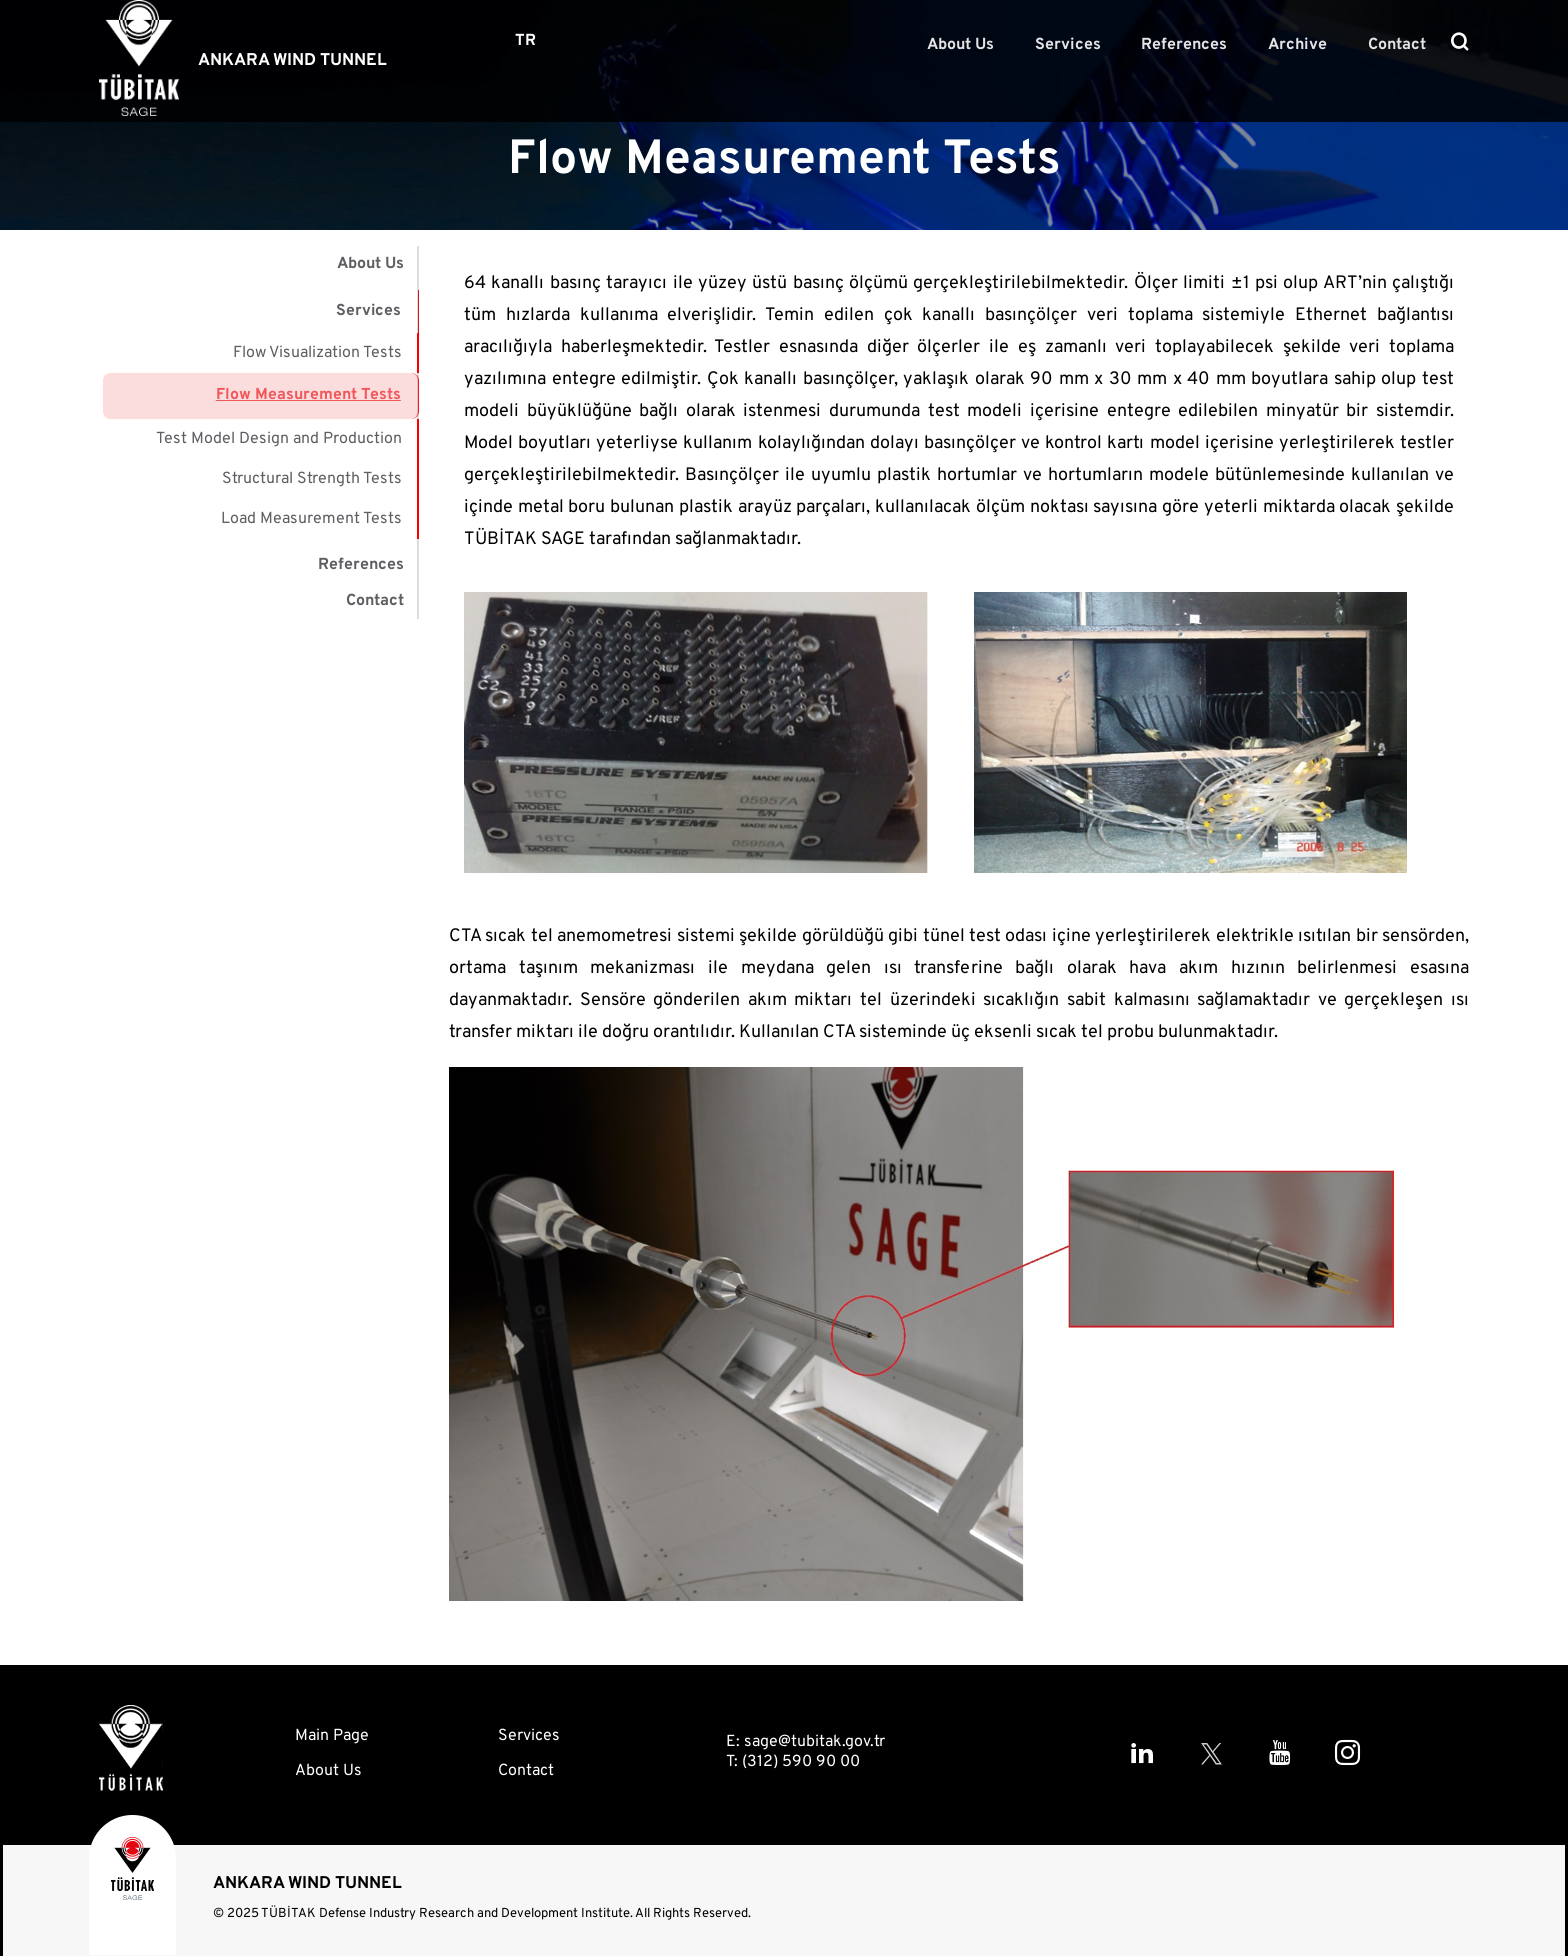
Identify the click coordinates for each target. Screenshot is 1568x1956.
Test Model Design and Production (279, 430)
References (1201, 44)
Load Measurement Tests (311, 510)
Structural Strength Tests (312, 470)
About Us (990, 44)
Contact (1400, 44)
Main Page (332, 1736)
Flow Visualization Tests (317, 350)
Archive (1307, 44)
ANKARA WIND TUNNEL (292, 61)
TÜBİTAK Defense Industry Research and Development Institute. (447, 1914)
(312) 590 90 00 (801, 1762)
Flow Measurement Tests (309, 390)
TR (525, 41)
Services (1091, 44)
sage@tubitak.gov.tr (814, 1742)
